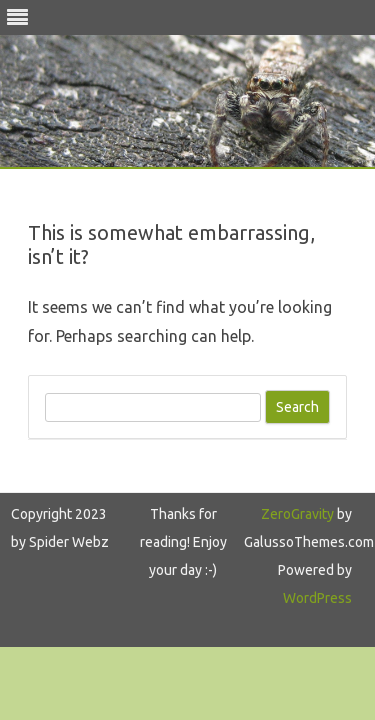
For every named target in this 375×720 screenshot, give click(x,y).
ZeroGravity (297, 514)
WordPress (317, 598)
